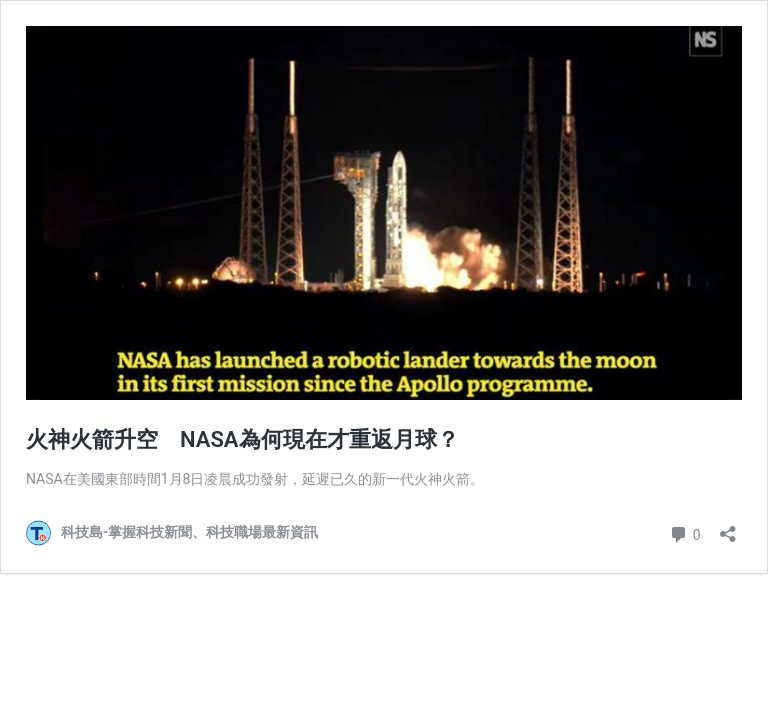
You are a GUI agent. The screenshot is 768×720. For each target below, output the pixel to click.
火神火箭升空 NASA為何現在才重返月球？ (242, 439)
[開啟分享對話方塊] (728, 527)
